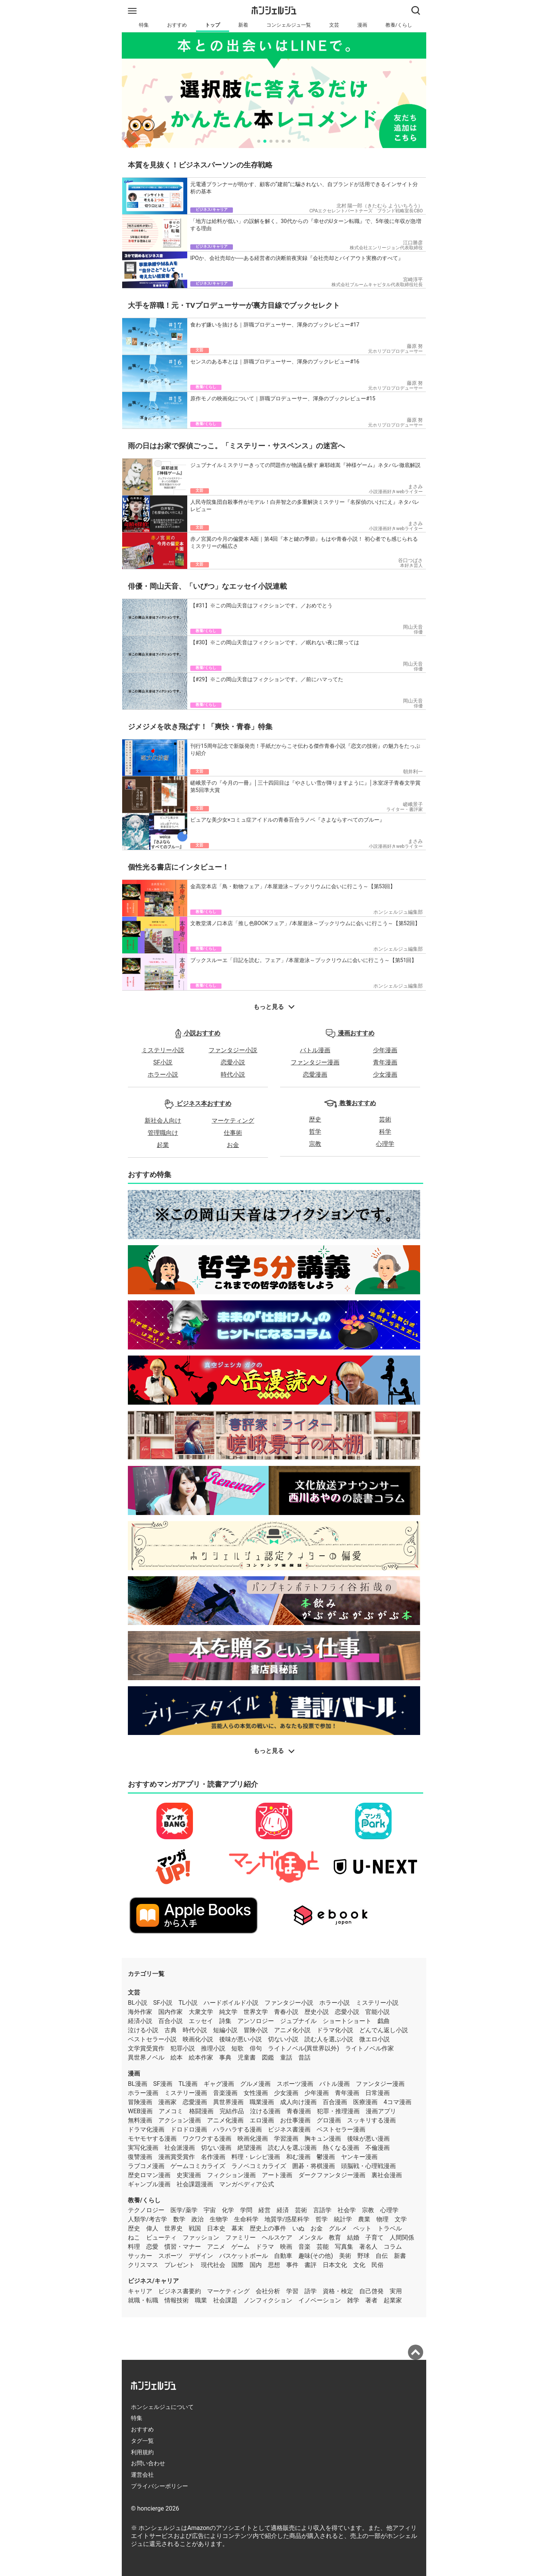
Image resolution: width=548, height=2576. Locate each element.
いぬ (298, 2228)
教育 (335, 2237)
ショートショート (347, 2021)
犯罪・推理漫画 (338, 2111)
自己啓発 (371, 2291)
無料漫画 (140, 2120)
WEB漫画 (140, 2111)
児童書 (246, 2057)
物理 (382, 2219)
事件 (292, 2265)
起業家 (393, 2300)
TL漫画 (188, 2083)
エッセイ (201, 2021)
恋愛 (152, 2246)
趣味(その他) (315, 2255)
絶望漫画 (249, 2147)
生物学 (219, 2219)
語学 (310, 2291)
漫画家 (167, 2102)
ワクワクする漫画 (207, 2138)
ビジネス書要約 (179, 2291)
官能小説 (377, 2011)
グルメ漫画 (255, 2083)
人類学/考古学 (147, 2219)
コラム (393, 2246)
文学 (401, 2219)
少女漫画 (385, 1074)
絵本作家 (201, 2057)
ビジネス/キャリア (153, 2280)
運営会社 (142, 2474)
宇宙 (210, 2210)
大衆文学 (201, 2011)
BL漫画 (137, 2083)
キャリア (140, 2291)
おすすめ (177, 25)
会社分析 (268, 2291)
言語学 (322, 2210)
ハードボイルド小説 (231, 2002)
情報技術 (176, 2300)
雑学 (353, 2300)
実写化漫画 (143, 2147)
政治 (197, 2219)
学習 (292, 2291)
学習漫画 (286, 2138)
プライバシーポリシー (159, 2486)
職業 (201, 2300)
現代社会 (213, 2265)
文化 (359, 2265)
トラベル (390, 2228)
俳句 (256, 2048)
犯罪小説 (182, 2048)
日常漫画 (377, 2092)
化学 (228, 2210)
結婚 (353, 2237)
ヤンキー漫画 (359, 2156)
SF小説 (162, 1062)
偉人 (152, 2228)
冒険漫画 (140, 2102)
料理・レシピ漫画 (255, 2156)
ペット (362, 2228)
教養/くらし (399, 25)
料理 (134, 2246)
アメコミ (171, 2111)
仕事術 (233, 1132)
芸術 (385, 1119)
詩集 (225, 2021)
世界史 (173, 2228)
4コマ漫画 (397, 2102)
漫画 (362, 25)
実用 (396, 2291)
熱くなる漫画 (341, 2147)
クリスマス (143, 2265)
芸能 (323, 2246)
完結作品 (232, 2111)
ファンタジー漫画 (315, 1062)
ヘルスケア (277, 2237)
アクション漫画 (179, 2120)
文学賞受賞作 (146, 2048)
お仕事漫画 (295, 2120)
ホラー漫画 (143, 2092)
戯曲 (384, 2021)
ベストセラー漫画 (341, 2129)
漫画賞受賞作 (176, 2156)
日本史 (216, 2228)
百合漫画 (335, 2102)
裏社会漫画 (386, 2175)
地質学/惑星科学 (287, 2219)
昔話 (304, 2057)
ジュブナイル (298, 2021)
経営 (264, 2210)
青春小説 (286, 2011)
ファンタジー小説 (233, 1050)
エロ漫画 (262, 2120)
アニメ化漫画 (225, 2120)
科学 (385, 1131)
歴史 (315, 1119)
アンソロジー (255, 2021)
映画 (286, 2246)
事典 (225, 2057)
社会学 (347, 2210)
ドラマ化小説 (335, 2030)
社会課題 (225, 2300)
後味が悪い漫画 (368, 2138)
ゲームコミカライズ (197, 2166)
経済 (283, 2210)
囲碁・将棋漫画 (313, 2166)
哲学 (315, 1131)
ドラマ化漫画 (146, 2129)
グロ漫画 (329, 2120)
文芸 (334, 25)
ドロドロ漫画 (188, 2129)
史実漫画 (189, 2175)
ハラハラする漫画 (237, 2129)
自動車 (283, 2255)
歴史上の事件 (268, 2228)
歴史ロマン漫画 (149, 2175)
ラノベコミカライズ (258, 2166)
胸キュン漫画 (322, 2138)
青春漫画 (299, 2111)
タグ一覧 (142, 2440)
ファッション (201, 2237)
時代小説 (233, 1074)
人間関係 (402, 2237)
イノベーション (319, 2300)
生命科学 (246, 2219)
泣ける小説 (143, 2030)
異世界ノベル (146, 2057)
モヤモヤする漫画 (152, 2138)
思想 (274, 2265)
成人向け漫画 (298, 2102)
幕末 (237, 2228)
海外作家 (140, 2011)
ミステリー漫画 (185, 2092)
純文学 (228, 2011)
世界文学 (256, 2011)
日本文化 (335, 2265)
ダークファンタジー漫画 (331, 2175)
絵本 (176, 2057)
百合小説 (170, 2021)
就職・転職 (143, 2300)
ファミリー (240, 2237)
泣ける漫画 (265, 2111)
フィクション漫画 (231, 2175)
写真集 (344, 2246)
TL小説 (188, 2002)
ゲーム (240, 2246)
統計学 (343, 2219)
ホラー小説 (163, 1074)
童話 (286, 2057)
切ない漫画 (216, 2147)
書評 (310, 2265)
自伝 (382, 2255)
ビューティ (161, 2237)
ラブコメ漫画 (146, 2166)
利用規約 (142, 2452)
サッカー (140, 2255)
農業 (364, 2219)
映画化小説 (198, 2039)
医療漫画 (365, 2102)
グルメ (338, 2228)
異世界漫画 (228, 2102)
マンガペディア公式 (246, 2184)
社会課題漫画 (195, 2184)
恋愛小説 (233, 1062)
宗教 (315, 1143)
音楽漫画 (225, 2092)
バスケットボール (243, 2255)
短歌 (237, 2048)
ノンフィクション (268, 2300)
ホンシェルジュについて (162, 2407)
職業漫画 (262, 2102)
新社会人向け (163, 1120)
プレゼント (179, 2265)
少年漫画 (385, 1050)
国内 (256, 2265)
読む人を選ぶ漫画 (292, 2147)
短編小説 (225, 2030)
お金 (233, 1145)
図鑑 (268, 2057)
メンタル (310, 2237)
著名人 (368, 2246)
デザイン (201, 2255)
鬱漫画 (326, 2156)
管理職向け (163, 1132)
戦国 (195, 2228)
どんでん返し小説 (383, 2030)
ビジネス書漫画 (289, 2129)
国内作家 (170, 2011)
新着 (243, 25)
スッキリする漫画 (371, 2120)
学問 (246, 2210)
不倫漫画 (377, 2147)
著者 (371, 2300)
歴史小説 (316, 2011)
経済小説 (140, 2021)
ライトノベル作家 (369, 2048)
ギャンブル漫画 (149, 2184)
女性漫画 (256, 2092)
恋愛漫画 (315, 1074)
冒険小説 (256, 2030)
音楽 (304, 2246)
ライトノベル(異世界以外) (303, 2048)
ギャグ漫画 (219, 2083)
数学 (179, 2219)
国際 (237, 2265)
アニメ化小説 (292, 2030)
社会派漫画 (179, 2147)
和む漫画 (298, 2156)
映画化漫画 (252, 2138)
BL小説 (137, 2002)
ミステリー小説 (163, 1050)
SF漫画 (162, 2083)
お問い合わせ (148, 2463)
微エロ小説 (374, 2039)
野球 (363, 2255)
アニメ (216, 2246)
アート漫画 (277, 2175)
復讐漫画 (140, 2156)
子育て (374, 2237)
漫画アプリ (381, 2111)
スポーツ (170, 2255)
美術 (345, 2255)
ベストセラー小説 (152, 2039)
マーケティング (233, 1120)
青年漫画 (385, 1062)
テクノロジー (146, 2210)
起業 (163, 1145)
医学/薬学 (184, 2210)
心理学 (385, 1143)
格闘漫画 (201, 2111)
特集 (144, 25)
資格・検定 (338, 2291)
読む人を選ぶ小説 (328, 2039)
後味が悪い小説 (240, 2039)
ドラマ (265, 2246)
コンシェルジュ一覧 (288, 25)
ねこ (134, 2237)
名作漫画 (213, 2156)
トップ (212, 25)
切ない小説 (283, 2039)
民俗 (377, 2265)
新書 (400, 2255)
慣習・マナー (182, 2246)
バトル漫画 (315, 1050)
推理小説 (213, 2048)
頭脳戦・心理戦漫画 (368, 2166)
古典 (170, 2030)
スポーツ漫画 (295, 2083)
